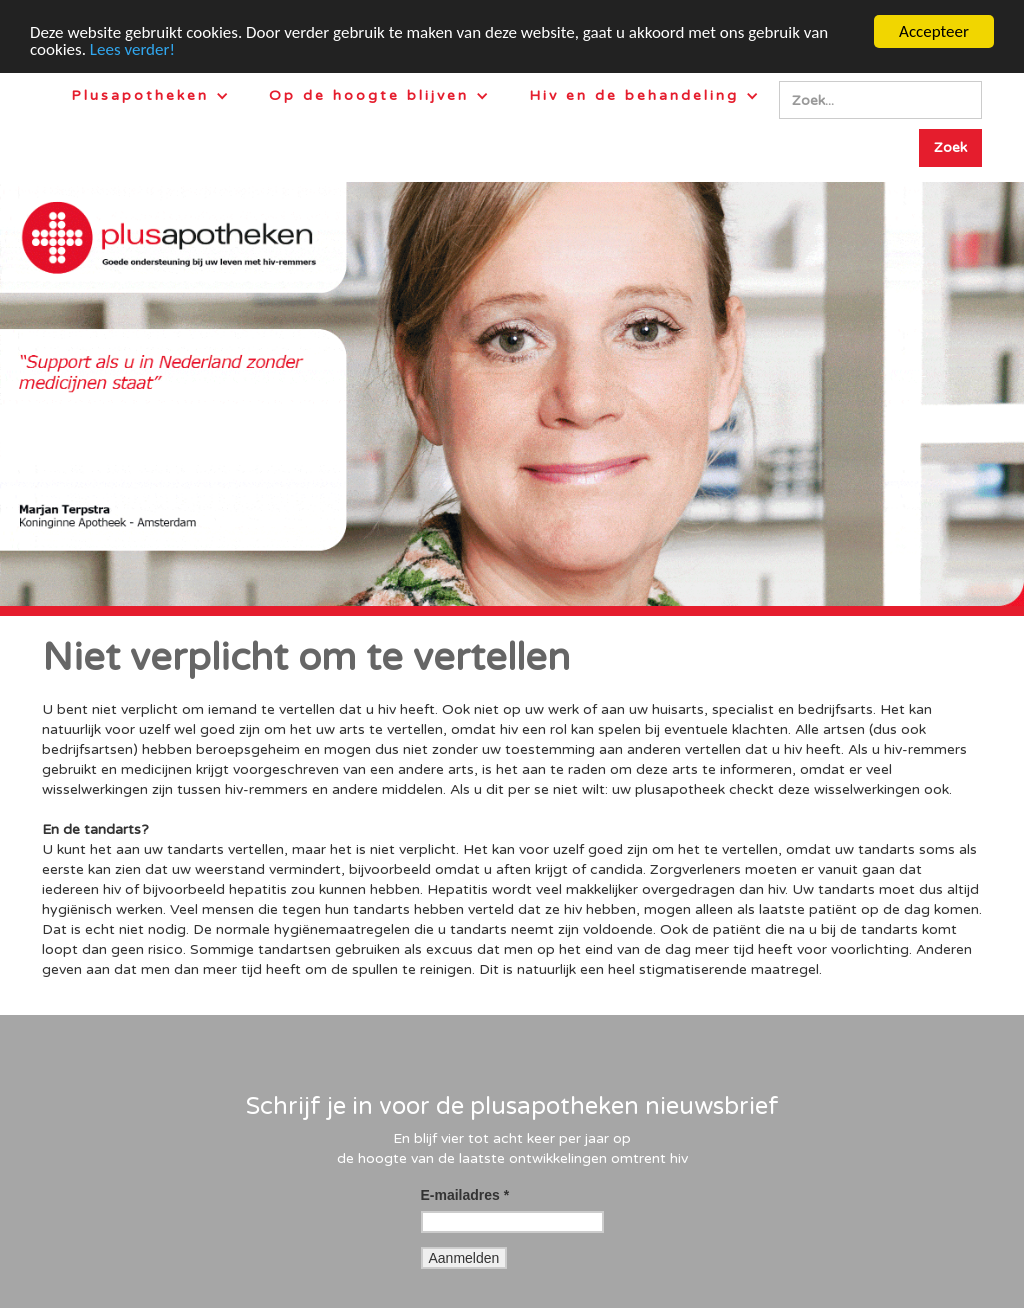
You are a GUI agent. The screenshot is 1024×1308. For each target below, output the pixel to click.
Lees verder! (132, 49)
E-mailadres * (465, 1195)
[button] (150, 96)
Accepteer (934, 31)
